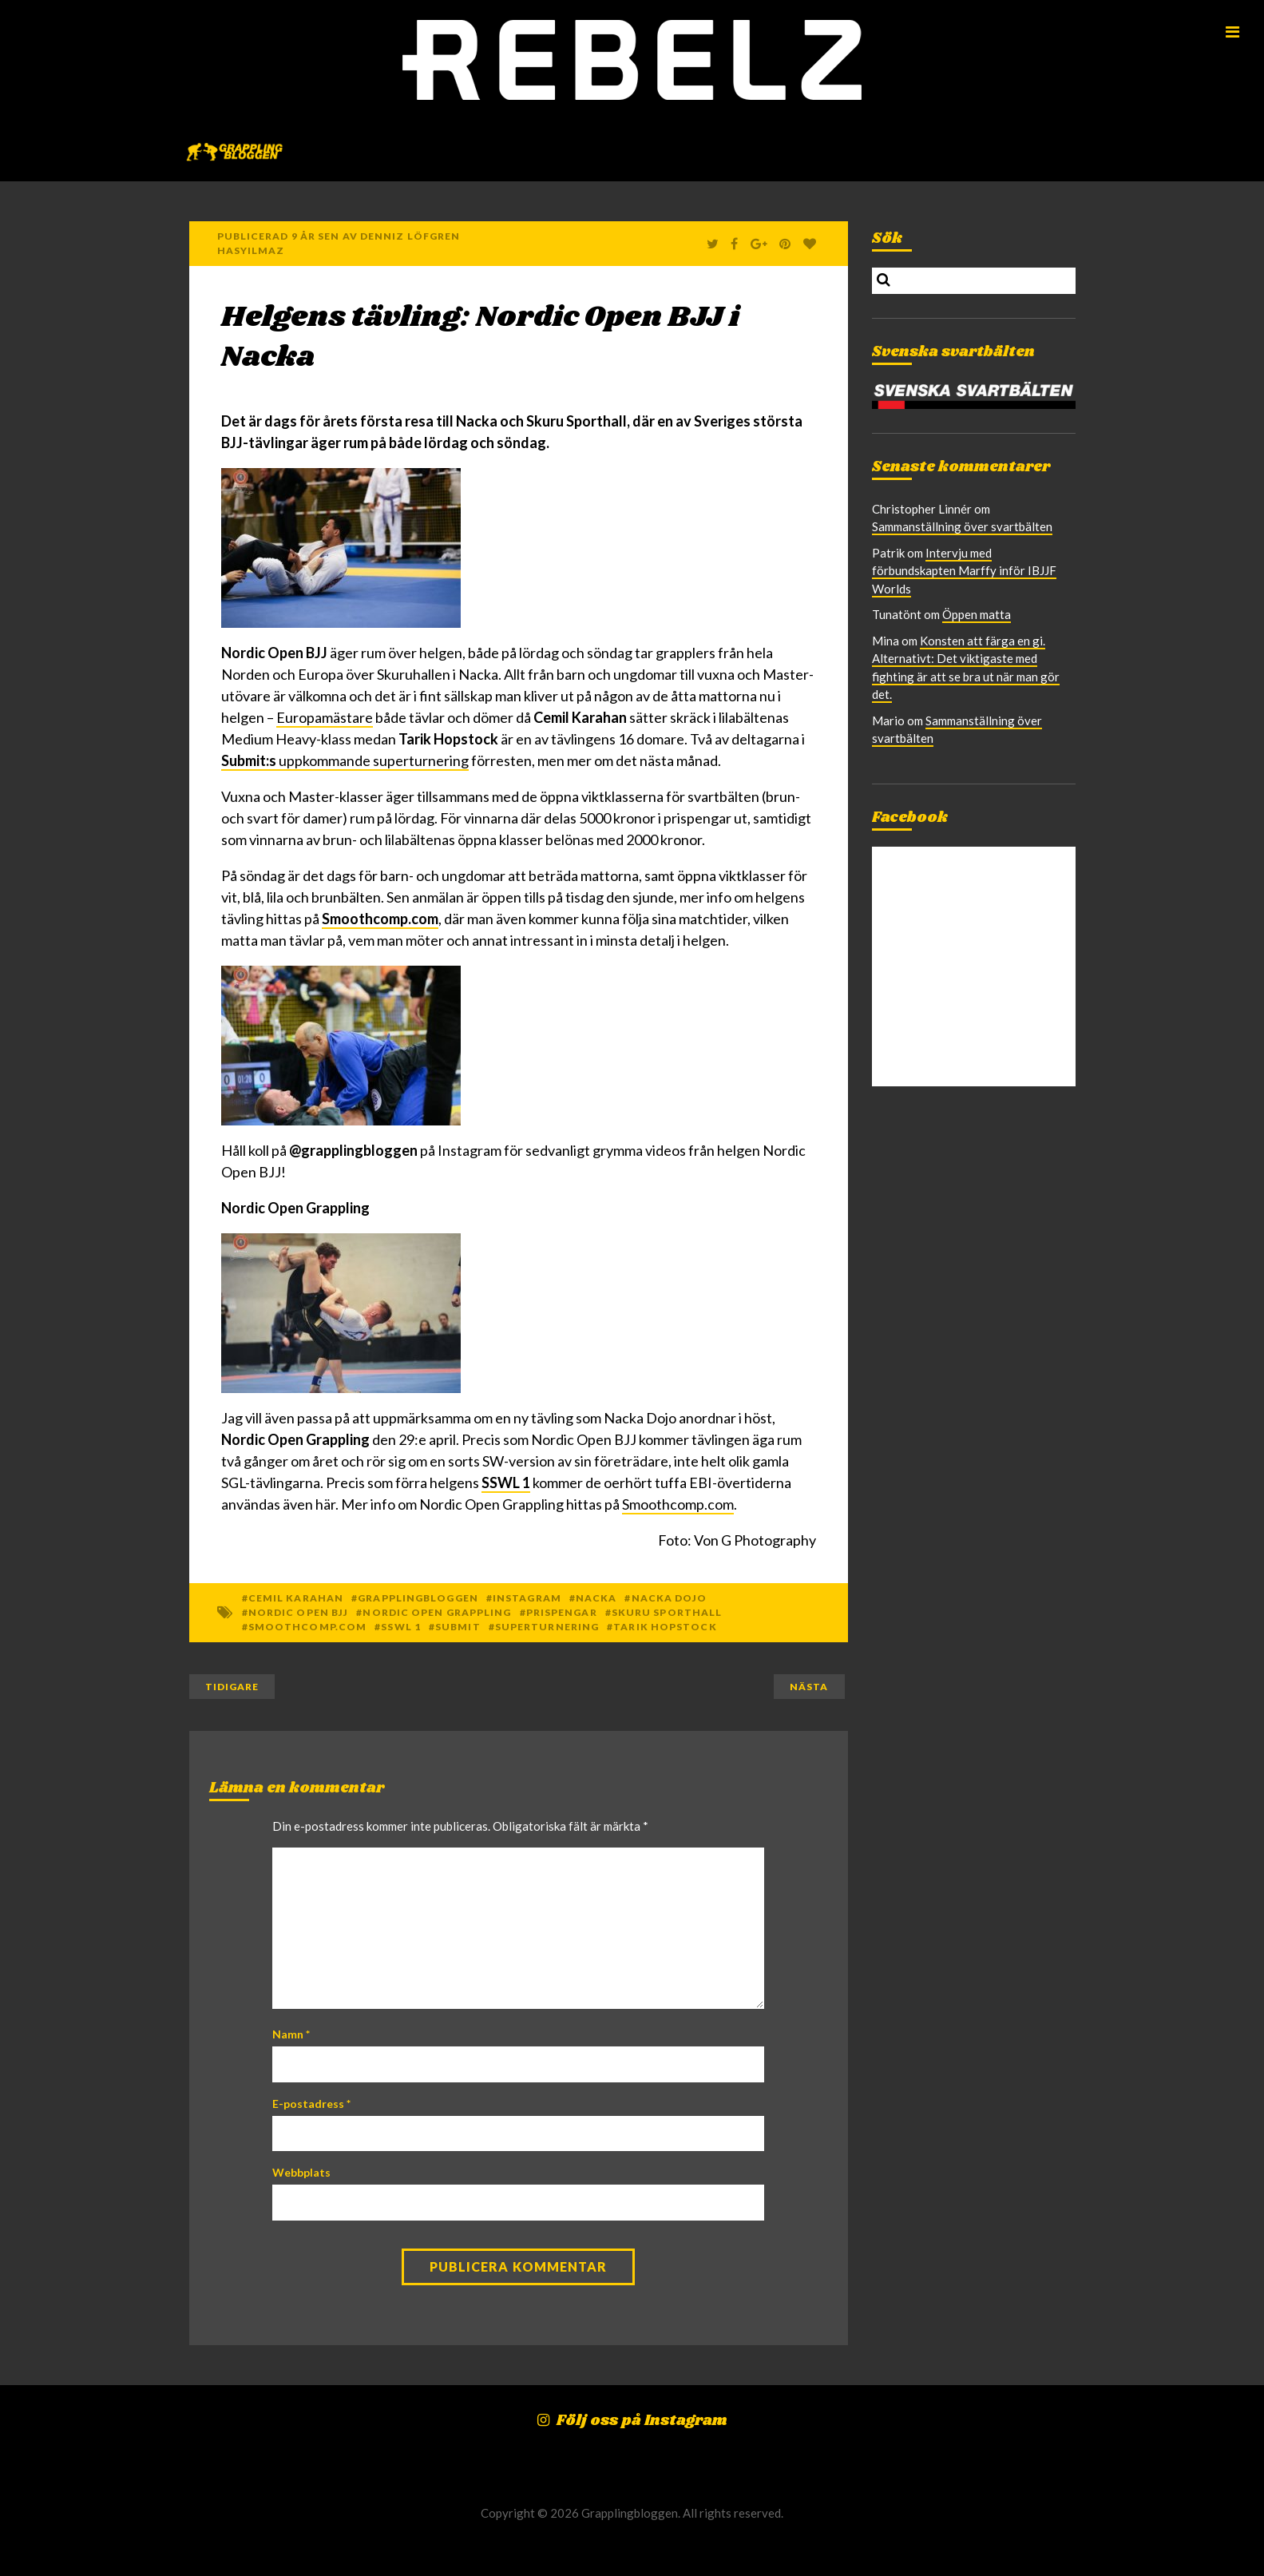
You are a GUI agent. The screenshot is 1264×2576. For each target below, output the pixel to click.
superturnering (547, 1627)
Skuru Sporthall (667, 1612)
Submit (458, 1627)
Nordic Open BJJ (298, 1612)
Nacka (596, 1598)
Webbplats (301, 2172)
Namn (291, 2034)
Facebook (910, 818)
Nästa (809, 1687)
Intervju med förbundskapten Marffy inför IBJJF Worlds (964, 571)
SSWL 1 (505, 1482)
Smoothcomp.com (380, 918)
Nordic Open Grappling (437, 1612)
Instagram (527, 1598)
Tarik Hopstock (664, 1627)
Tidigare (232, 1687)
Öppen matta (976, 614)
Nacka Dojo (669, 1598)
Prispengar (561, 1612)
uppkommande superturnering (345, 760)
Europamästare (324, 717)
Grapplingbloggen (418, 1598)
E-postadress (311, 2103)
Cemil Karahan (295, 1598)
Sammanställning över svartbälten (962, 526)
